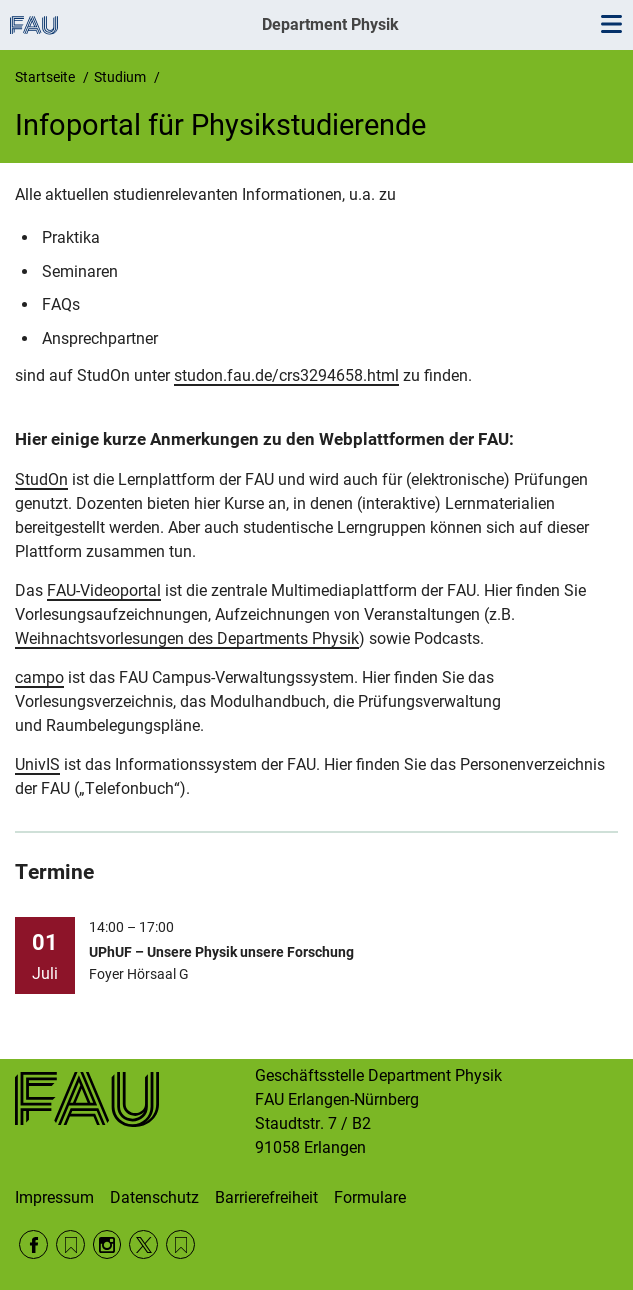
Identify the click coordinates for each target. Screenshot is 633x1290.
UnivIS (37, 764)
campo (39, 677)
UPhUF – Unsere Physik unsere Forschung (221, 952)
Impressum (54, 1197)
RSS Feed (70, 1244)
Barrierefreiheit (266, 1197)
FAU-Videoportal (104, 590)
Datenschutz (154, 1197)
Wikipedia (180, 1244)
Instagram (107, 1244)
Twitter (143, 1244)
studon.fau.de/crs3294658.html (286, 375)
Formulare (370, 1197)
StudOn (41, 479)
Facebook (33, 1244)
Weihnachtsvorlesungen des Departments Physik (187, 638)
